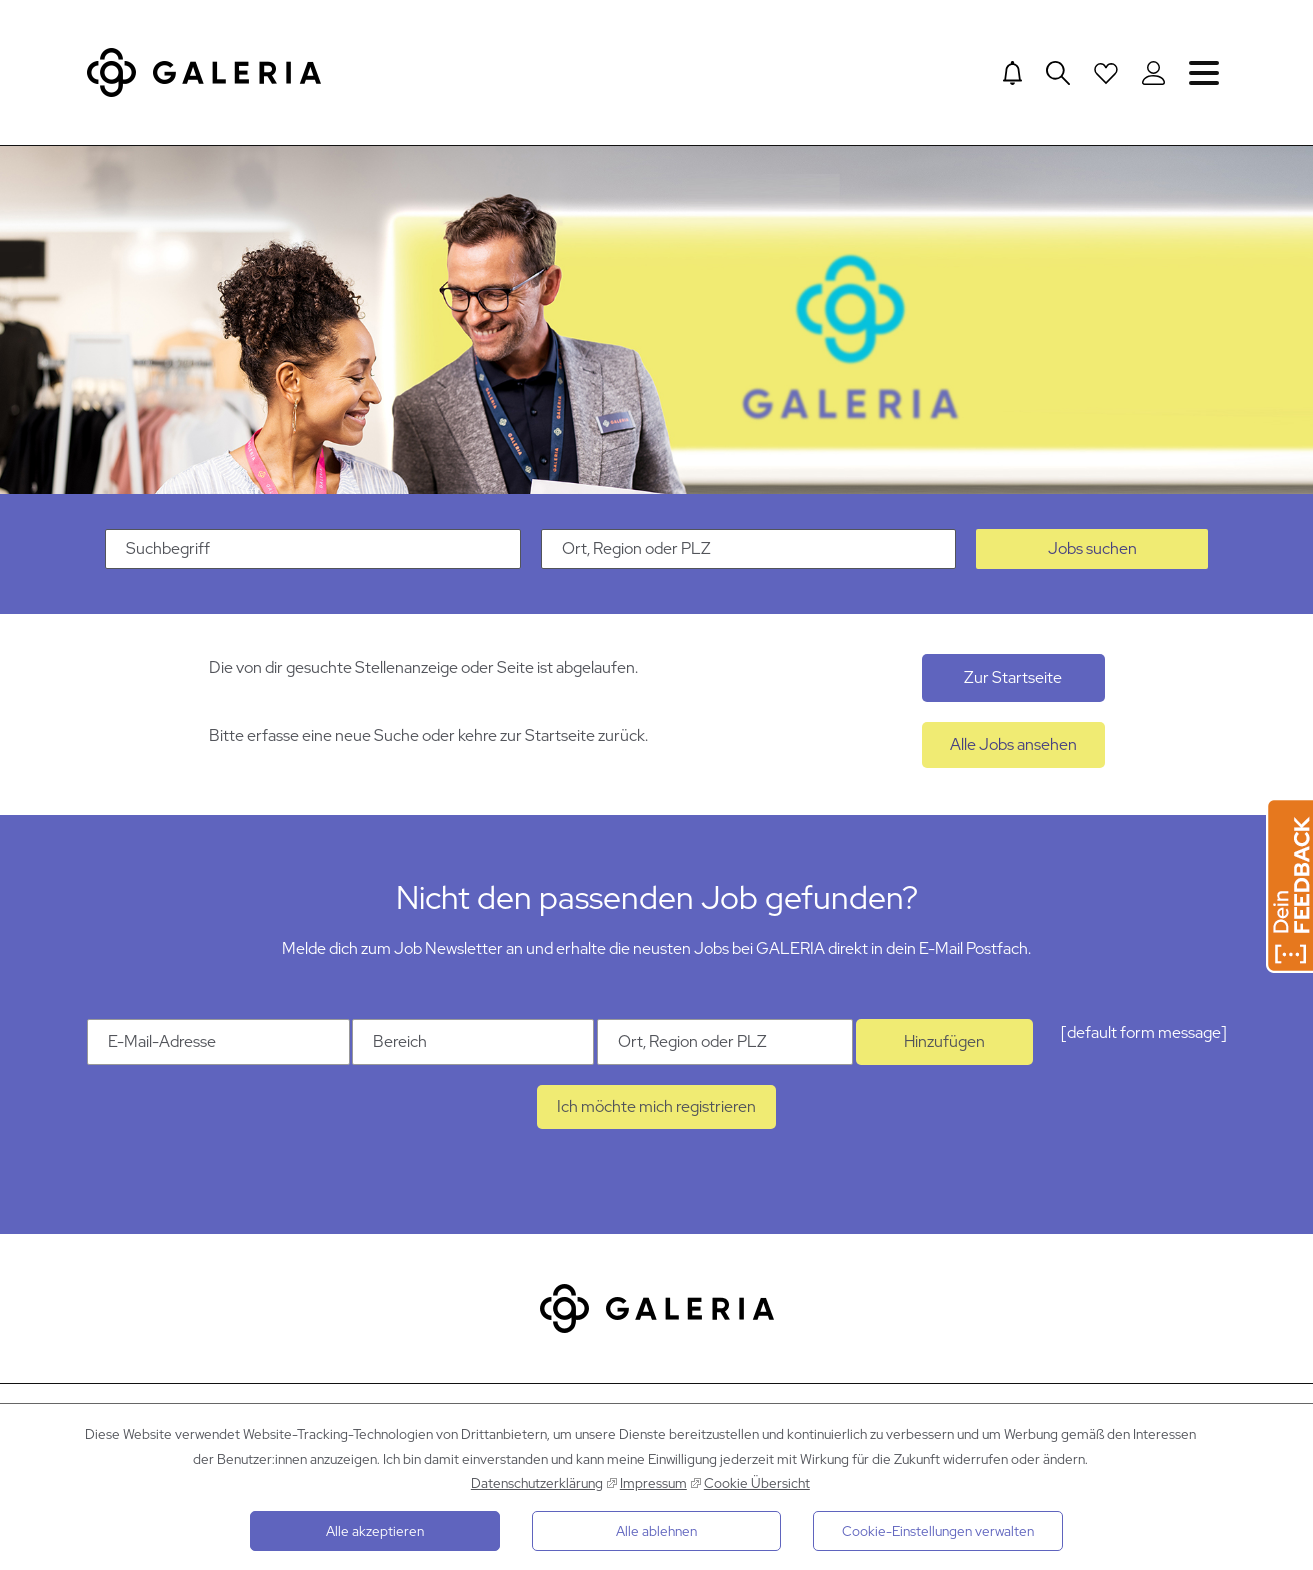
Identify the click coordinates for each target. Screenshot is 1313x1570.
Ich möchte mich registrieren (656, 1108)
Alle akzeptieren (375, 1531)
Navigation (1204, 72)
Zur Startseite (1013, 679)
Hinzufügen (944, 1043)
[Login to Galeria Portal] (1153, 73)
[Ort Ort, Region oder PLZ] (725, 1044)
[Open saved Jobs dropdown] (1106, 73)
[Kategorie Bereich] (472, 1044)
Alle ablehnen (656, 1531)
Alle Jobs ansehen (1013, 746)
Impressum (653, 1483)
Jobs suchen (1092, 550)
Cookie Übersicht (757, 1483)
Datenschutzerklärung (537, 1483)
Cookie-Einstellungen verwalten (938, 1531)
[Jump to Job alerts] (1012, 73)
